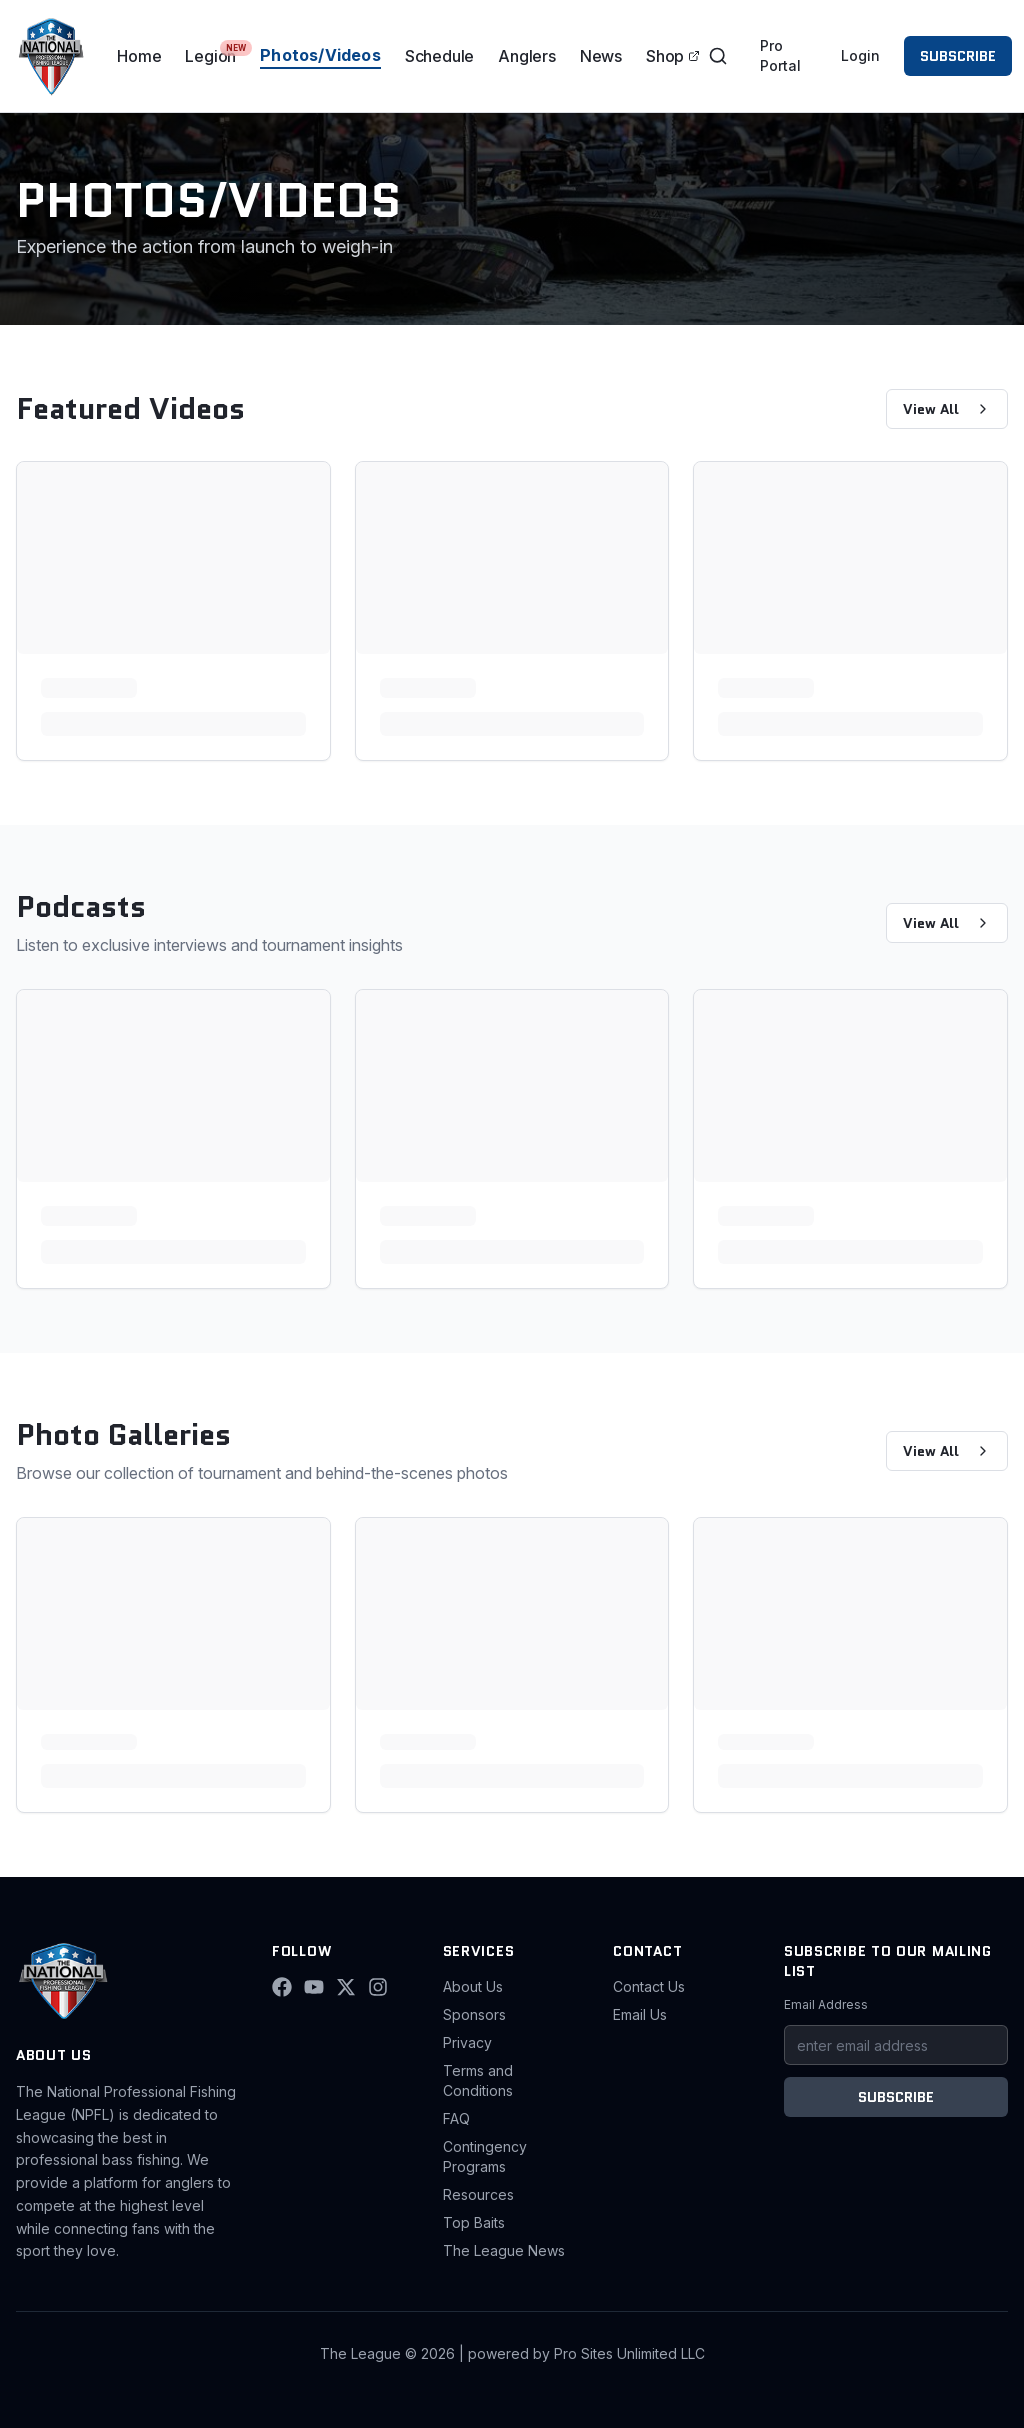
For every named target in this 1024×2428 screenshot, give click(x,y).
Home (139, 56)
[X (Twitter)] (346, 1987)
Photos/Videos (320, 55)
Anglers (527, 56)
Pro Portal (780, 55)
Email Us (640, 2014)
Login (860, 55)
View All (947, 409)
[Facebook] (282, 1987)
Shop (673, 56)
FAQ (456, 2118)
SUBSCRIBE (958, 56)
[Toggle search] (718, 56)
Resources (478, 2194)
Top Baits (474, 2222)
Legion (210, 56)
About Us (473, 1986)
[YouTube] (314, 1987)
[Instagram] (378, 1987)
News (601, 56)
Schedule (439, 56)
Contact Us (649, 1986)
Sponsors (474, 2014)
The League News (504, 2250)
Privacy (467, 2042)
